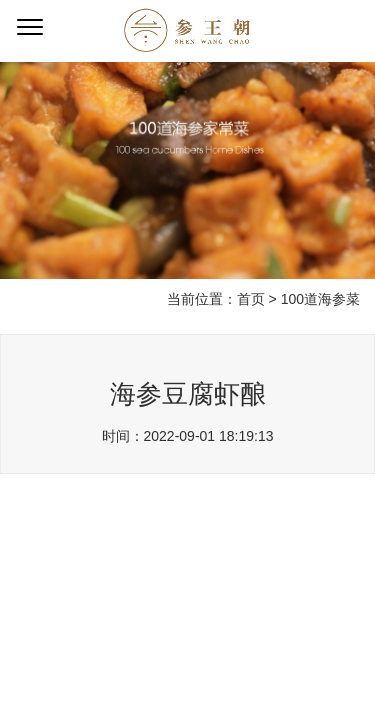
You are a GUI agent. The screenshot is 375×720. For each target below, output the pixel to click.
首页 (251, 299)
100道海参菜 (320, 299)
